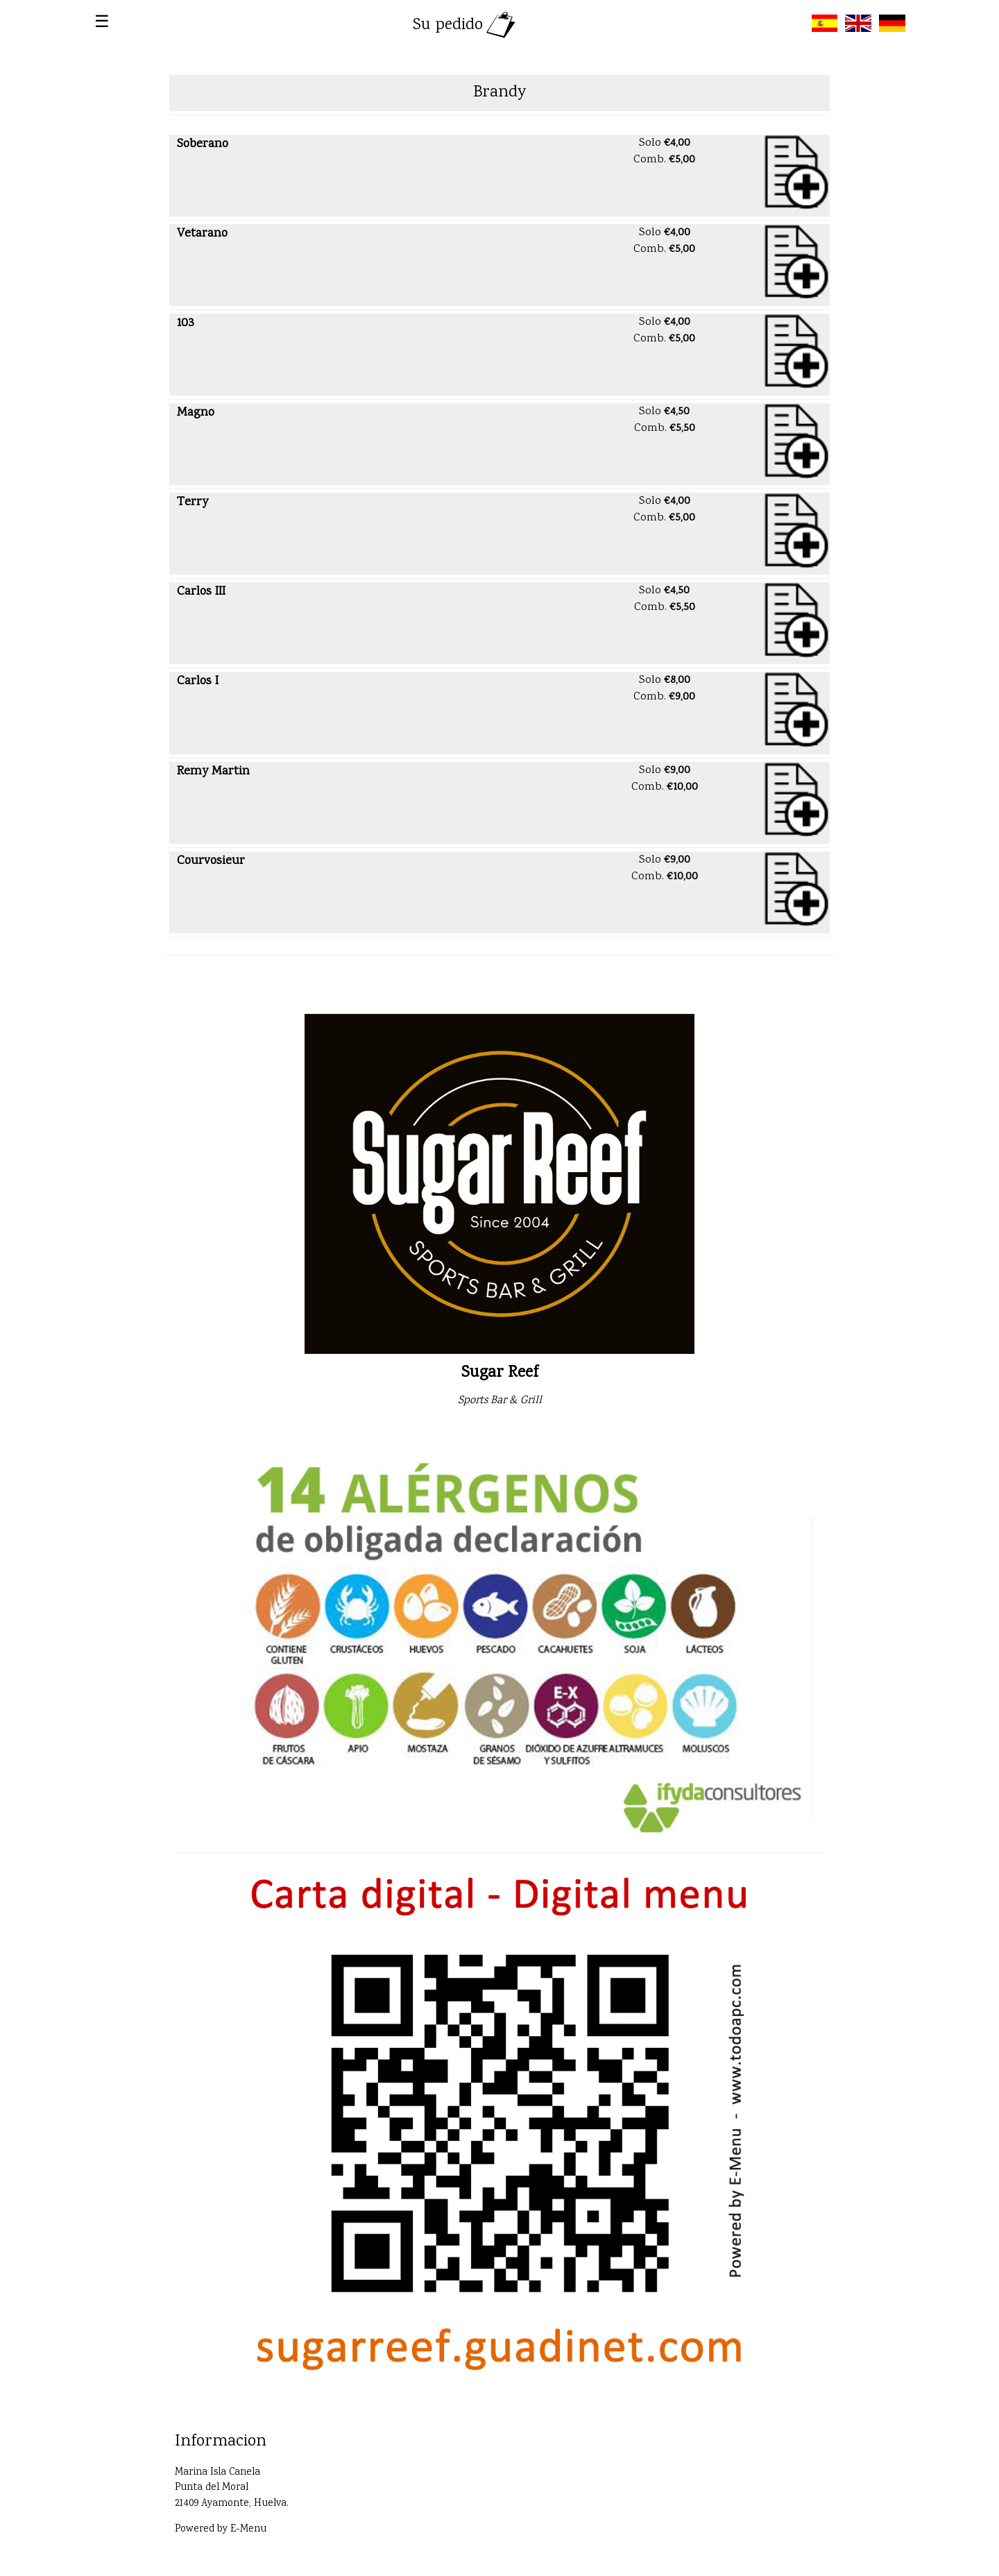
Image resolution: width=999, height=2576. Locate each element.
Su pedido (466, 25)
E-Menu (248, 2529)
